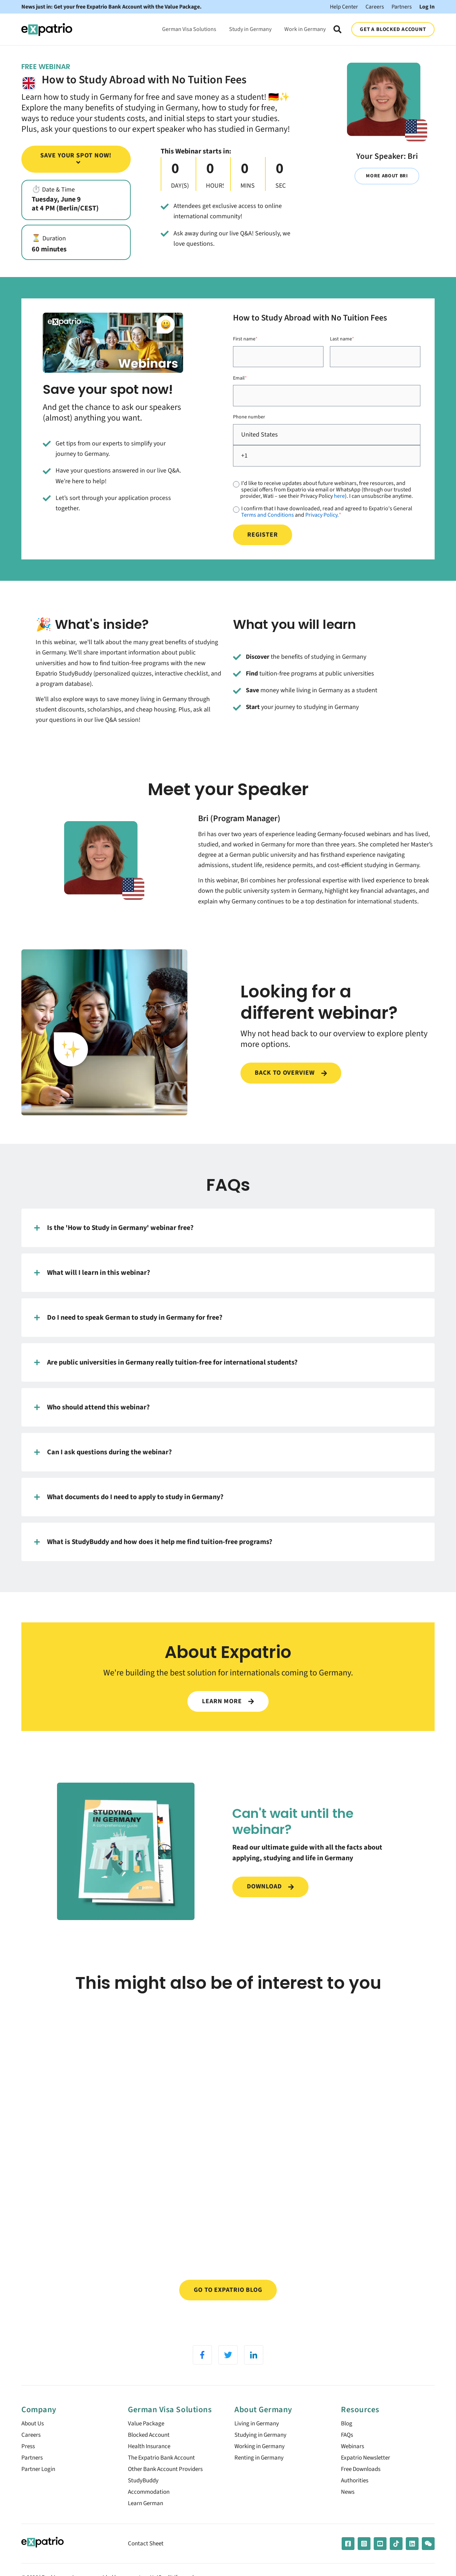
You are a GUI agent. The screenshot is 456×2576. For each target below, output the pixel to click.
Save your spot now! (76, 158)
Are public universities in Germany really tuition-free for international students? (165, 1362)
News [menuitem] (348, 2511)
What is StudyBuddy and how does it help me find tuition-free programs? (153, 1541)
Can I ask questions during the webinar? (103, 1452)
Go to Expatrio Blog (228, 2304)
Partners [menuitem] (32, 2475)
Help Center (344, 6)
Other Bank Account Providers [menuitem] (168, 2487)
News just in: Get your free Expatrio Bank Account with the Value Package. (111, 6)
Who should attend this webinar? (92, 1407)
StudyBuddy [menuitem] (144, 2499)
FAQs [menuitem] (347, 2450)
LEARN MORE (228, 1701)
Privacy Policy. (322, 515)
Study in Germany (250, 29)
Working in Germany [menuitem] (261, 2462)
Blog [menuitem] (347, 2438)
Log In (427, 6)
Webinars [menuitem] (353, 2462)
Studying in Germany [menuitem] (262, 2450)
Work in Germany (305, 29)
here (339, 496)
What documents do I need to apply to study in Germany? (128, 1497)
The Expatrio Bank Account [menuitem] (164, 2475)
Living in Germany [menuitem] (258, 2438)
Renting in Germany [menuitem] (260, 2475)
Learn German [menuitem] (147, 2523)
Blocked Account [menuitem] (150, 2450)
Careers (375, 6)
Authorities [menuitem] (355, 2499)
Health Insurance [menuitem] (151, 2462)
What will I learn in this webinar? (92, 1272)
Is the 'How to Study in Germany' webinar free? (113, 1227)
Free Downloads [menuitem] (363, 2487)
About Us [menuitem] (33, 2438)
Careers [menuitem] (31, 2450)
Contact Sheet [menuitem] (147, 2564)
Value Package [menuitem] (147, 2438)
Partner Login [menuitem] (39, 2487)
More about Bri (387, 175)
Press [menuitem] (28, 2462)
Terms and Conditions (267, 515)
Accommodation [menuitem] (150, 2511)
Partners (402, 6)
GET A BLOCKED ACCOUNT (393, 29)
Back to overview (291, 1072)
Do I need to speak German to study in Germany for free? (128, 1317)
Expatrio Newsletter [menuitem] (367, 2475)
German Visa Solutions (189, 29)
